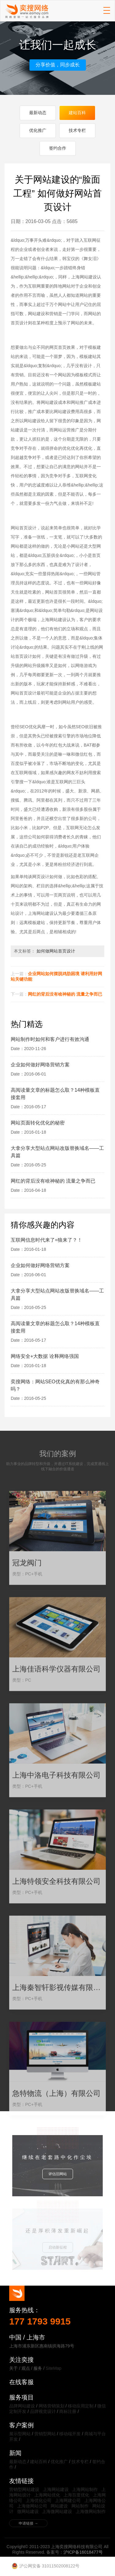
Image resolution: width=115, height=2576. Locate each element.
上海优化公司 (39, 2500)
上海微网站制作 (91, 2511)
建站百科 (77, 112)
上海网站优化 (47, 2494)
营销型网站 (45, 2433)
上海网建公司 (68, 2500)
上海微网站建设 (57, 2511)
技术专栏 (77, 130)
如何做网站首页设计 (55, 951)
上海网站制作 (85, 2489)
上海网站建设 (56, 2489)
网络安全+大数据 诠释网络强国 (45, 1356)
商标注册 (67, 2411)
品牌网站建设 (22, 2405)
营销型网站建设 (24, 2489)
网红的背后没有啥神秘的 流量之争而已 (65, 994)
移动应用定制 (81, 2405)
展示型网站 (20, 2433)
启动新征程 (57, 2247)
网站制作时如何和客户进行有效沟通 (50, 1039)
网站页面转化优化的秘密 (38, 1122)
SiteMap (53, 2368)
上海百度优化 (76, 2494)
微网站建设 (28, 2511)
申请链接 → (28, 2523)
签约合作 (57, 148)
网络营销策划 (51, 2405)
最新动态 (37, 112)
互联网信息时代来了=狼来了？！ (46, 1240)
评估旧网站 (57, 2174)
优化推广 (37, 130)
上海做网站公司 (32, 2505)
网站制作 (80, 2505)
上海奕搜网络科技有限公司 (27, 11)
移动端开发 (70, 2433)
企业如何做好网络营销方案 (40, 1064)
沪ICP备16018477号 (83, 2552)
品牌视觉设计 (43, 2411)
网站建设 (59, 2505)
